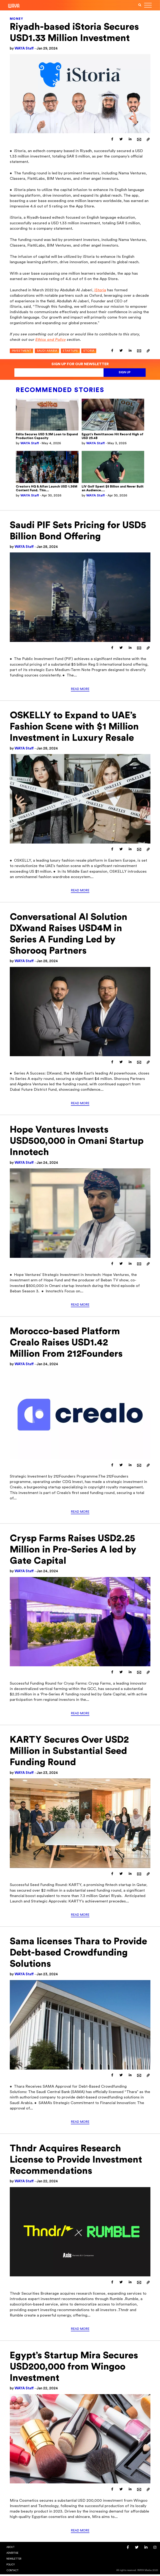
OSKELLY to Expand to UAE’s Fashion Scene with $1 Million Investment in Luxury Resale (74, 727)
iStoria (100, 290)
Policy (10, 2566)
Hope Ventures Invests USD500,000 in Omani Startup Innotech (77, 1142)
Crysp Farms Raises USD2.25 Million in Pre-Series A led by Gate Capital (73, 1550)
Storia (88, 350)
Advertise (12, 2554)
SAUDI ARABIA (47, 350)
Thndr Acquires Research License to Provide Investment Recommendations (76, 2161)
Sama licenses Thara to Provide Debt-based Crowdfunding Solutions (78, 1954)
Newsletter (13, 2560)
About (10, 2548)
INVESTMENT (21, 350)
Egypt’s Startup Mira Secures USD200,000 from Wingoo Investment (74, 2368)
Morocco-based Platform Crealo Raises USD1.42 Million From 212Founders (66, 1343)
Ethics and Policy (50, 340)
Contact (12, 2572)
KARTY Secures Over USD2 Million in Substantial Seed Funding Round (69, 1752)
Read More (80, 689)
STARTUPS (70, 350)
